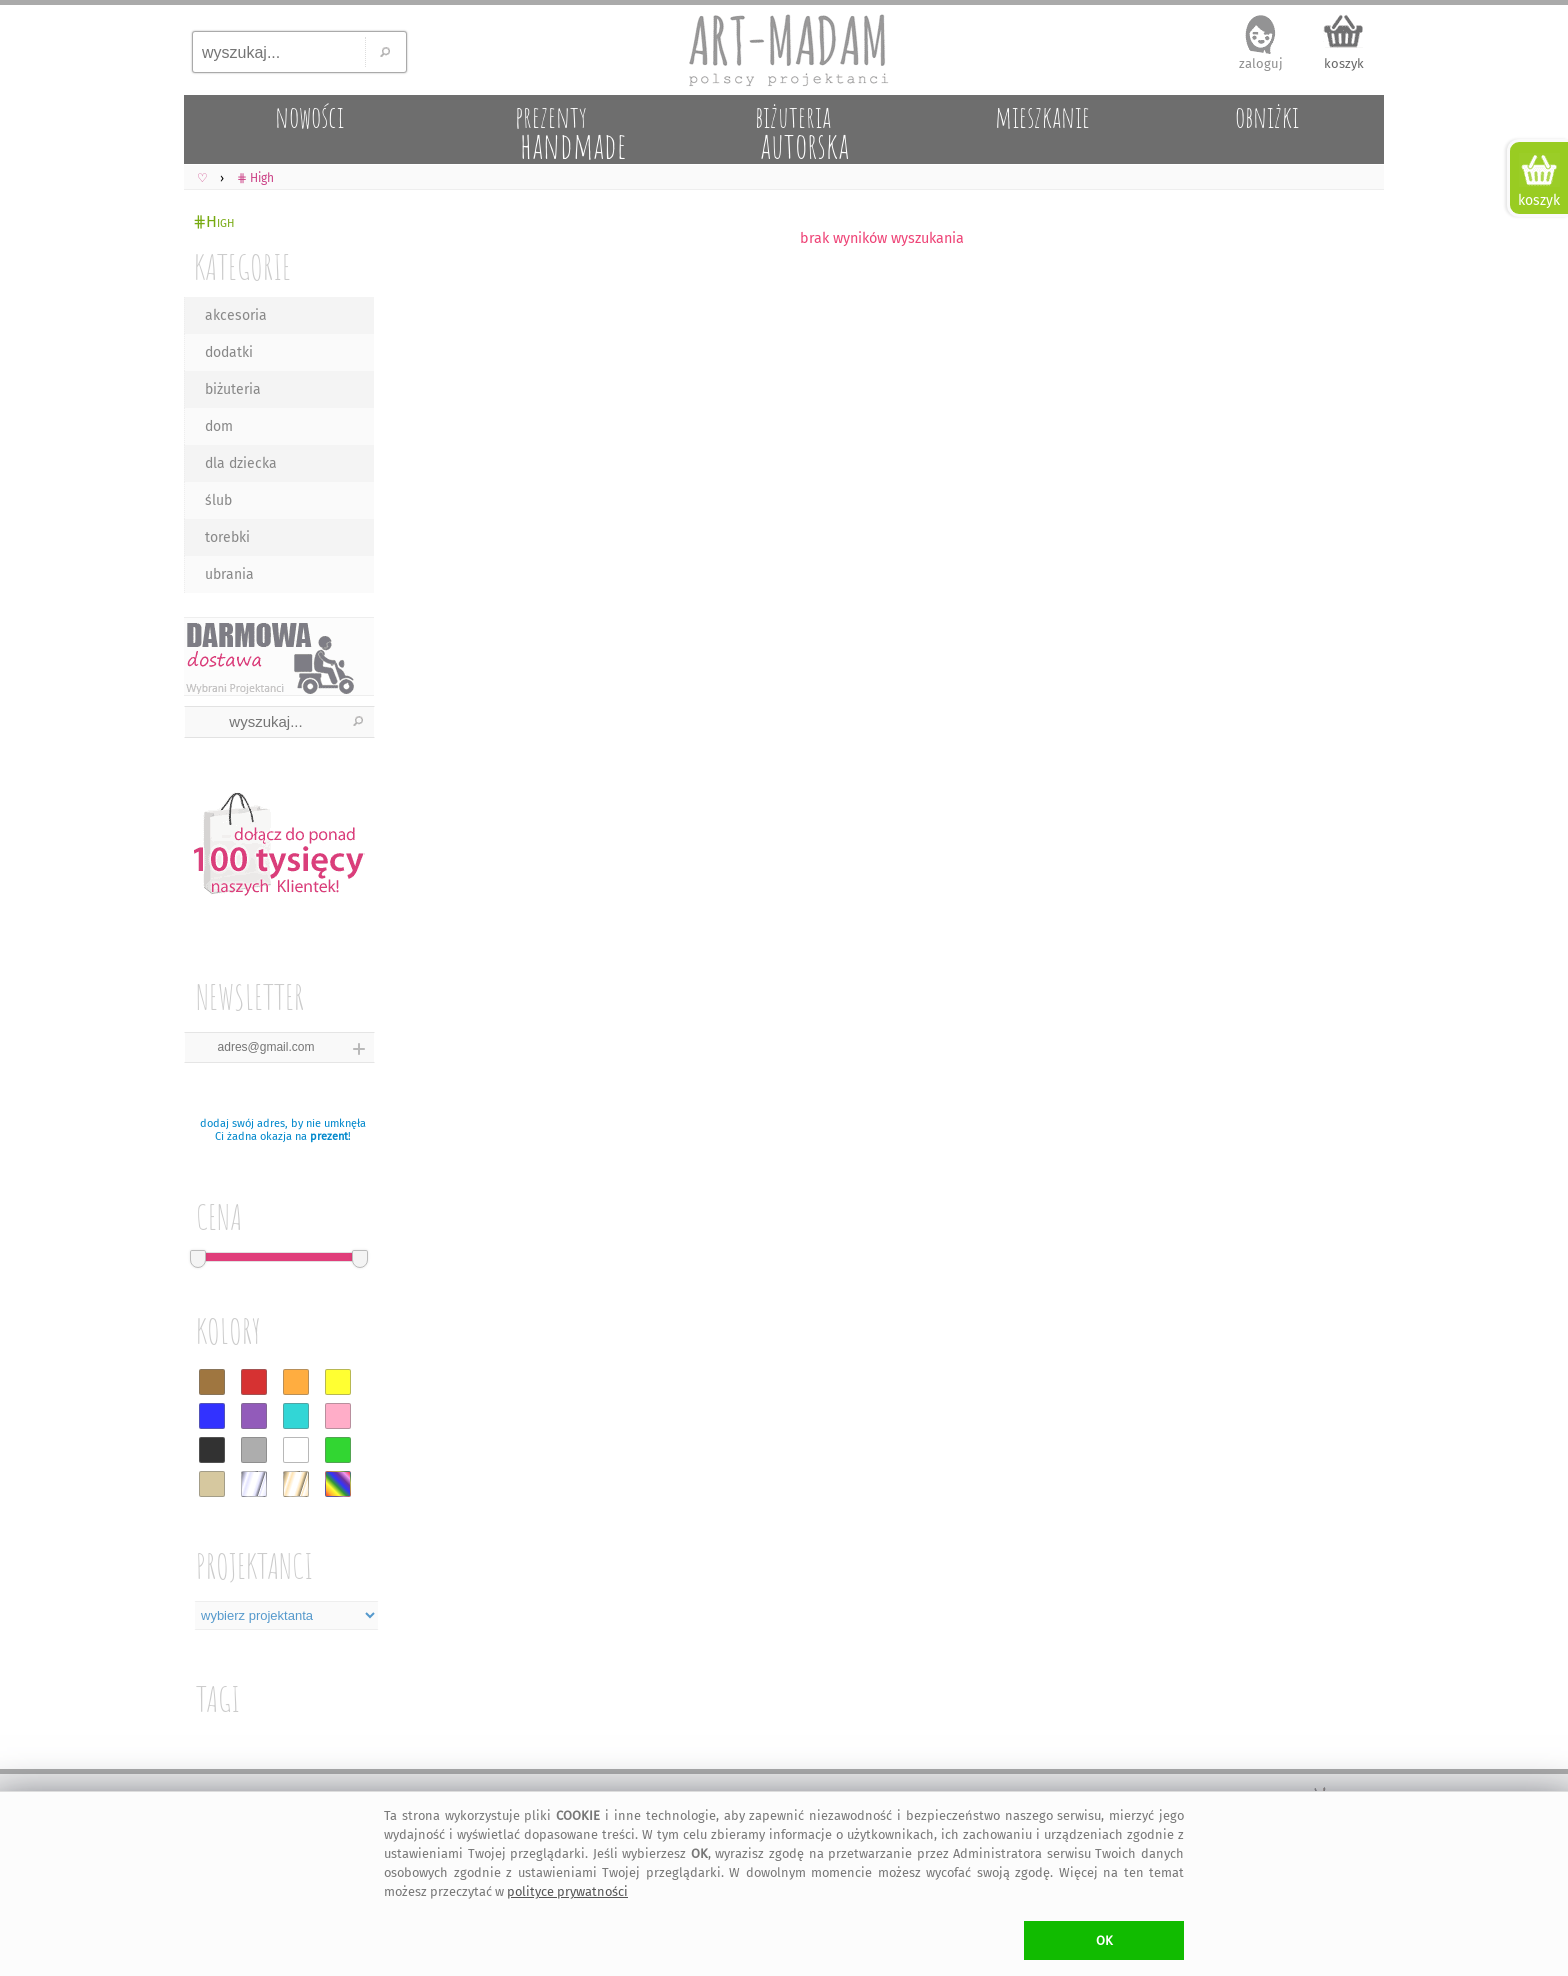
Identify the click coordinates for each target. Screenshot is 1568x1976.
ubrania (229, 574)
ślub (218, 500)
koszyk (1344, 63)
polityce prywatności (567, 1891)
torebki (227, 537)
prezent (329, 1136)
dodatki (229, 352)
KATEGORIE (242, 266)
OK (1104, 1940)
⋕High (213, 221)
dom (219, 426)
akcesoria (236, 315)
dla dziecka (241, 463)
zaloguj (1261, 63)
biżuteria (233, 389)
